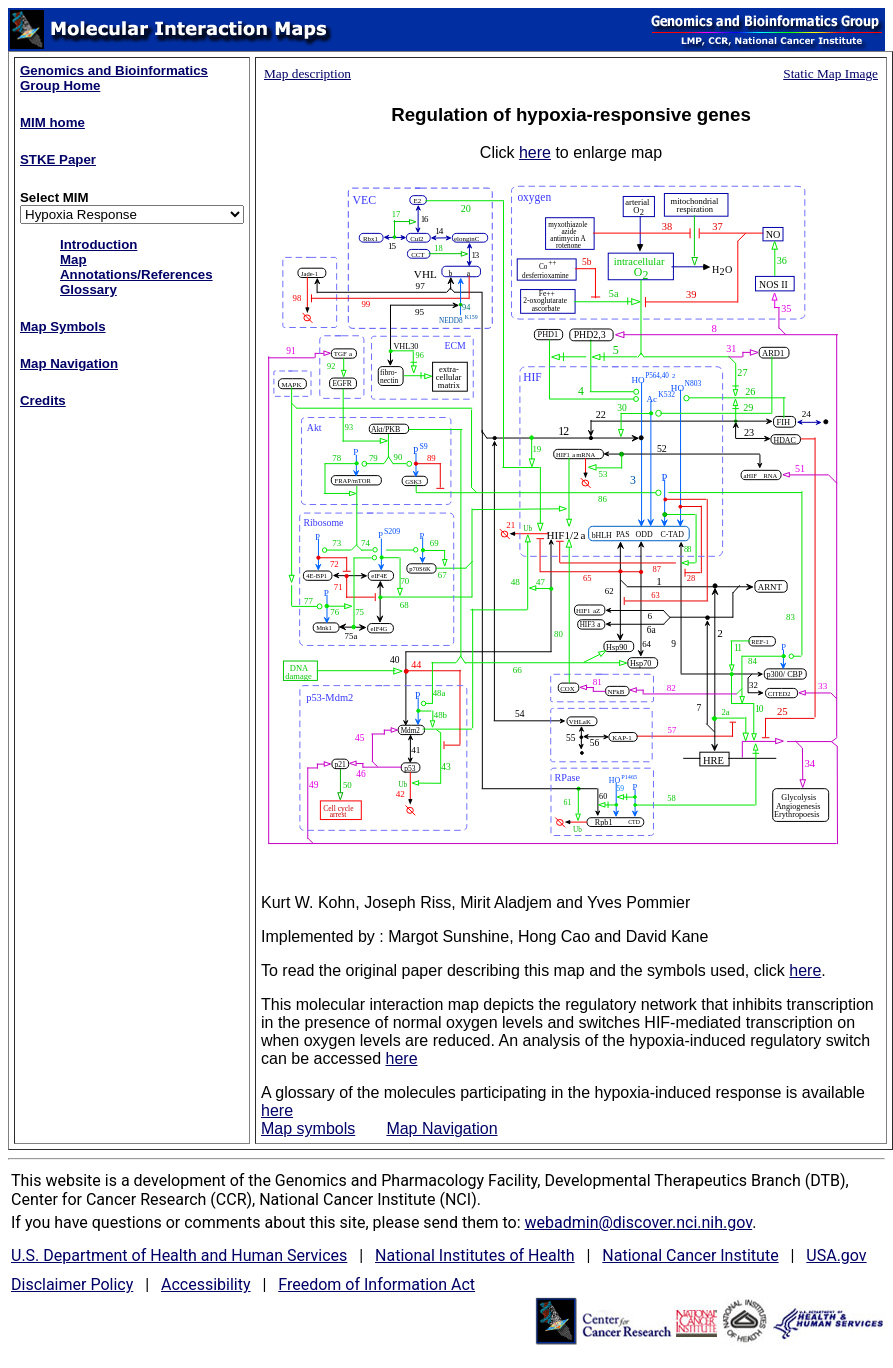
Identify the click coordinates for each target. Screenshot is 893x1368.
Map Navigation (69, 363)
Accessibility (206, 1284)
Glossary (88, 289)
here (535, 152)
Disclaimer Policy (72, 1284)
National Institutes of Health (475, 1255)
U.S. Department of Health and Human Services (179, 1255)
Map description (307, 73)
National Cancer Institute (690, 1255)
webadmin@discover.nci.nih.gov (638, 1222)
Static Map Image (830, 73)
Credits (43, 400)
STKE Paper (58, 159)
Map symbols (308, 1128)
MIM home (52, 122)
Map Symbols (63, 326)
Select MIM (54, 197)
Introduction (98, 244)
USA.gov (836, 1255)
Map (73, 259)
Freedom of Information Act (376, 1284)
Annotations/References (136, 274)
